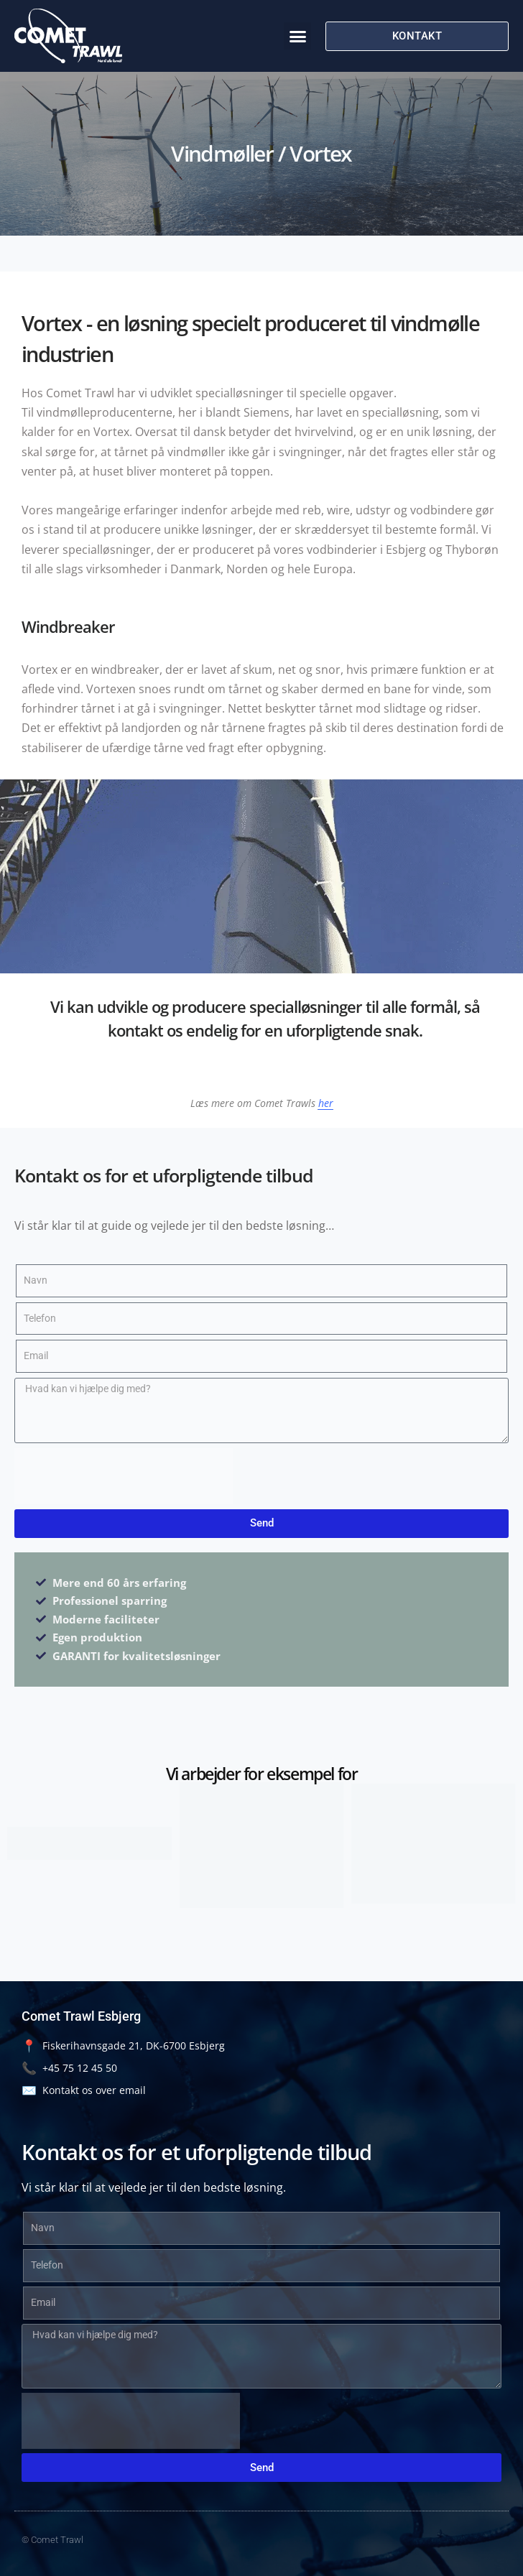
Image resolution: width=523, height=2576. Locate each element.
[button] (297, 36)
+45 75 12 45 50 (69, 2068)
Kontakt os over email (84, 2090)
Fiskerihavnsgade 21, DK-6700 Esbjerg (123, 2045)
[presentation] (123, 1476)
